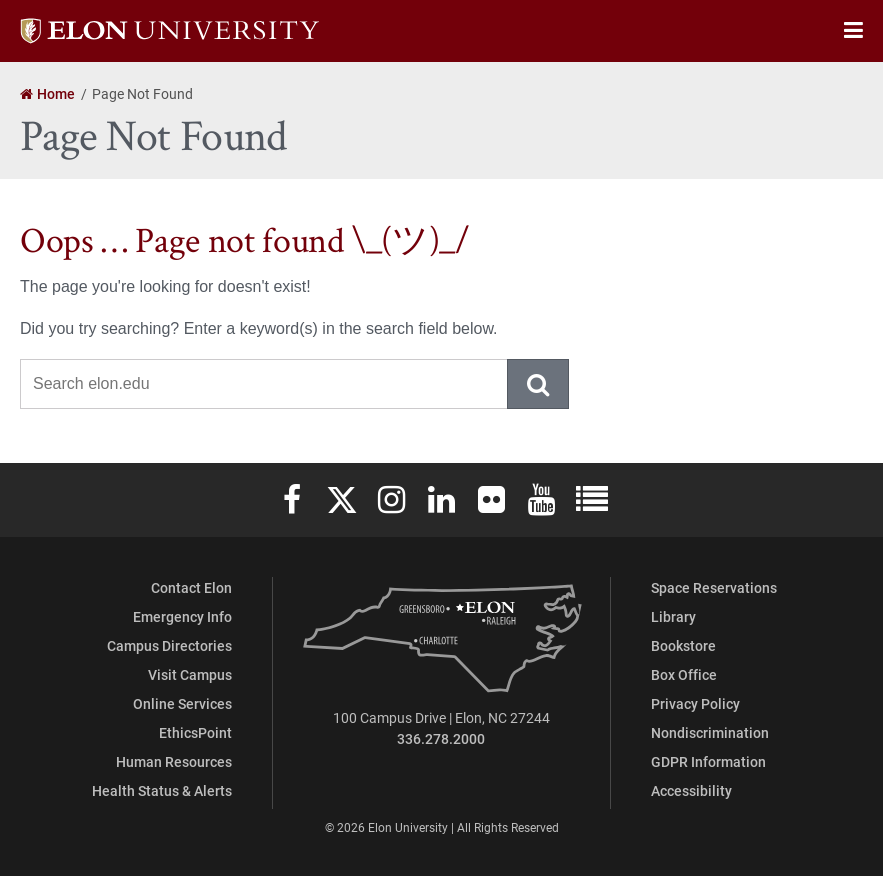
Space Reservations (714, 587)
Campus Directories (169, 645)
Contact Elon (191, 587)
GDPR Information (708, 761)
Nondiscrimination (710, 732)
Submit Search (539, 384)
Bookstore (683, 645)
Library (673, 616)
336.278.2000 (441, 738)
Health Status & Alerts (162, 790)
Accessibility (691, 790)
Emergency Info (182, 616)
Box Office (684, 674)
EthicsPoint (195, 732)
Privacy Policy (695, 703)
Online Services (182, 703)
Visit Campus (190, 674)
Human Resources (174, 761)
